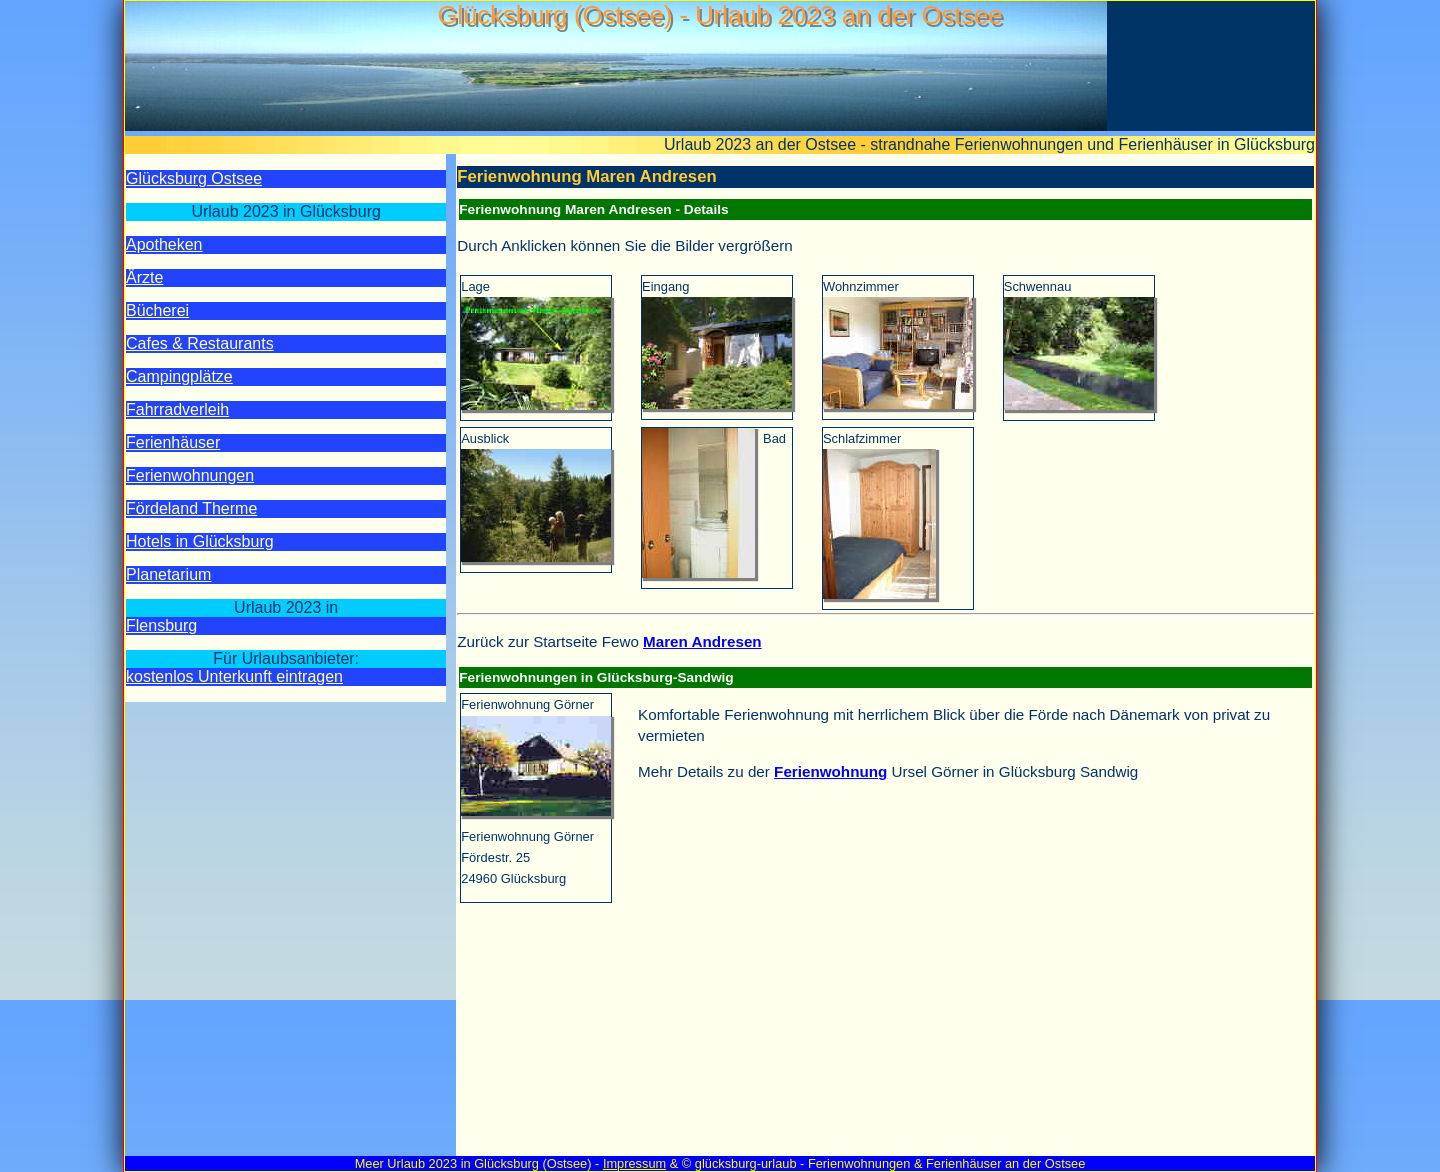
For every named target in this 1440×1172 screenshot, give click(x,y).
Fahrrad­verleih (177, 409)
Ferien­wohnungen (190, 475)
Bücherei (157, 310)
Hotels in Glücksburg (200, 541)
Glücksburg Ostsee (194, 178)
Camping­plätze (179, 376)
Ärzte (144, 277)
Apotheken (164, 244)
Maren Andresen (702, 641)
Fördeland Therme (191, 508)
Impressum (634, 1163)
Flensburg (161, 625)
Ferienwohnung (830, 771)
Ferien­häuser (173, 442)
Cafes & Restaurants (200, 343)
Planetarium (168, 574)
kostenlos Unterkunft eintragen (234, 676)
